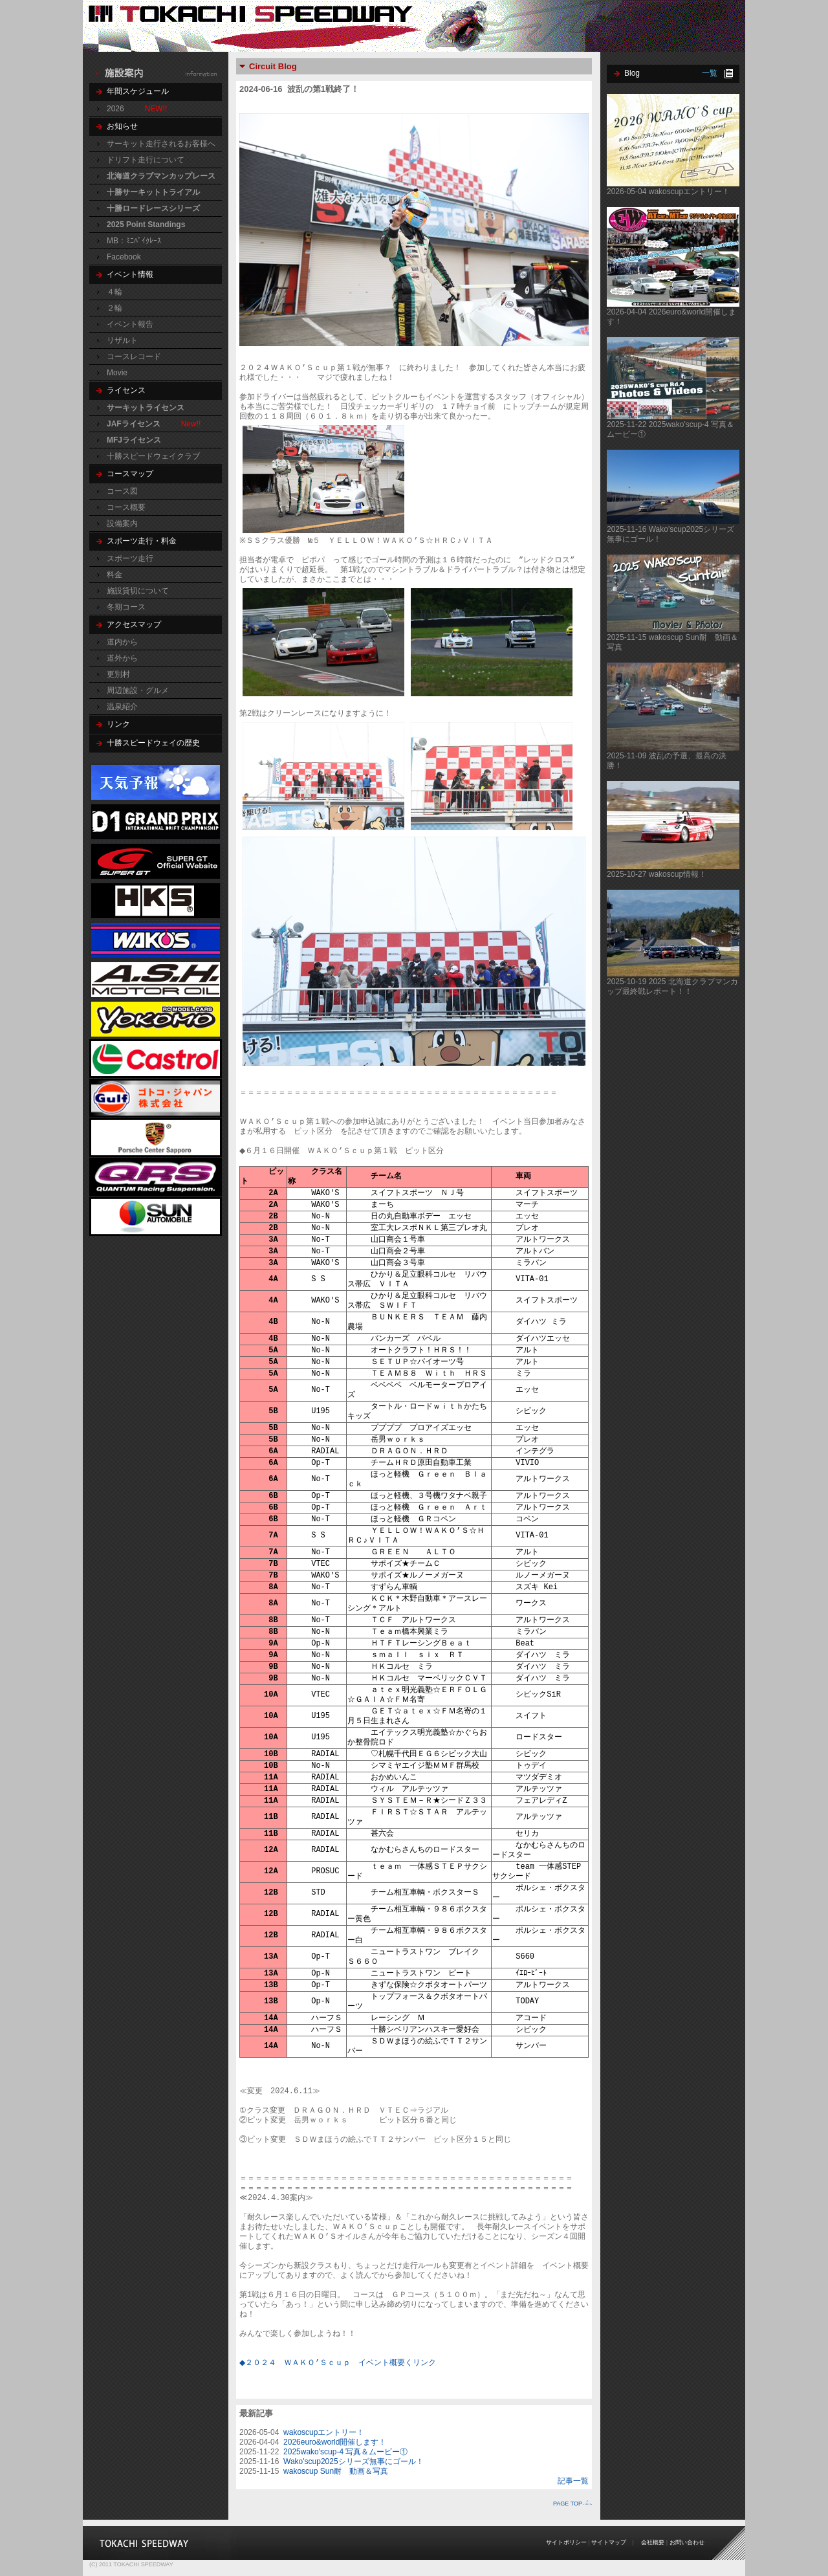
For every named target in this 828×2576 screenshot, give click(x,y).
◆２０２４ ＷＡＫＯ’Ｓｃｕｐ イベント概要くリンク (339, 2363)
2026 (115, 108)
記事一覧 (573, 2480)
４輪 (114, 291)
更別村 (118, 674)
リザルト (122, 340)
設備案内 (122, 523)
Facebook (124, 256)
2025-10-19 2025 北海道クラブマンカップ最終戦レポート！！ (672, 986)
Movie (117, 372)
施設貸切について (138, 590)
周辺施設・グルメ (138, 690)
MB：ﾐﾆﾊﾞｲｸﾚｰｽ (134, 240)
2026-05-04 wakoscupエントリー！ (668, 191)
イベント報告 (130, 324)
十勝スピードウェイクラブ (153, 456)
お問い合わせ (687, 2542)
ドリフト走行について (145, 159)
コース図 (122, 491)
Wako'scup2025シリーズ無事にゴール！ (353, 2461)
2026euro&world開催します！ (334, 2442)
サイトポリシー (566, 2542)
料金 (114, 574)
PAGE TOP (567, 2503)
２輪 (114, 308)
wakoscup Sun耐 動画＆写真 (335, 2471)
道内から (122, 641)
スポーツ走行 (130, 558)
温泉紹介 (122, 706)
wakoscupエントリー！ (323, 2432)
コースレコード (134, 356)
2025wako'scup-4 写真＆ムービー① (345, 2451)
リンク (118, 724)
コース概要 (126, 507)
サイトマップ (608, 2542)
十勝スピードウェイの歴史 (153, 742)
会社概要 (652, 2542)
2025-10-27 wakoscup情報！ (656, 874)
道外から (122, 658)
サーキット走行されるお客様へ (161, 143)
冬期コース (126, 606)
